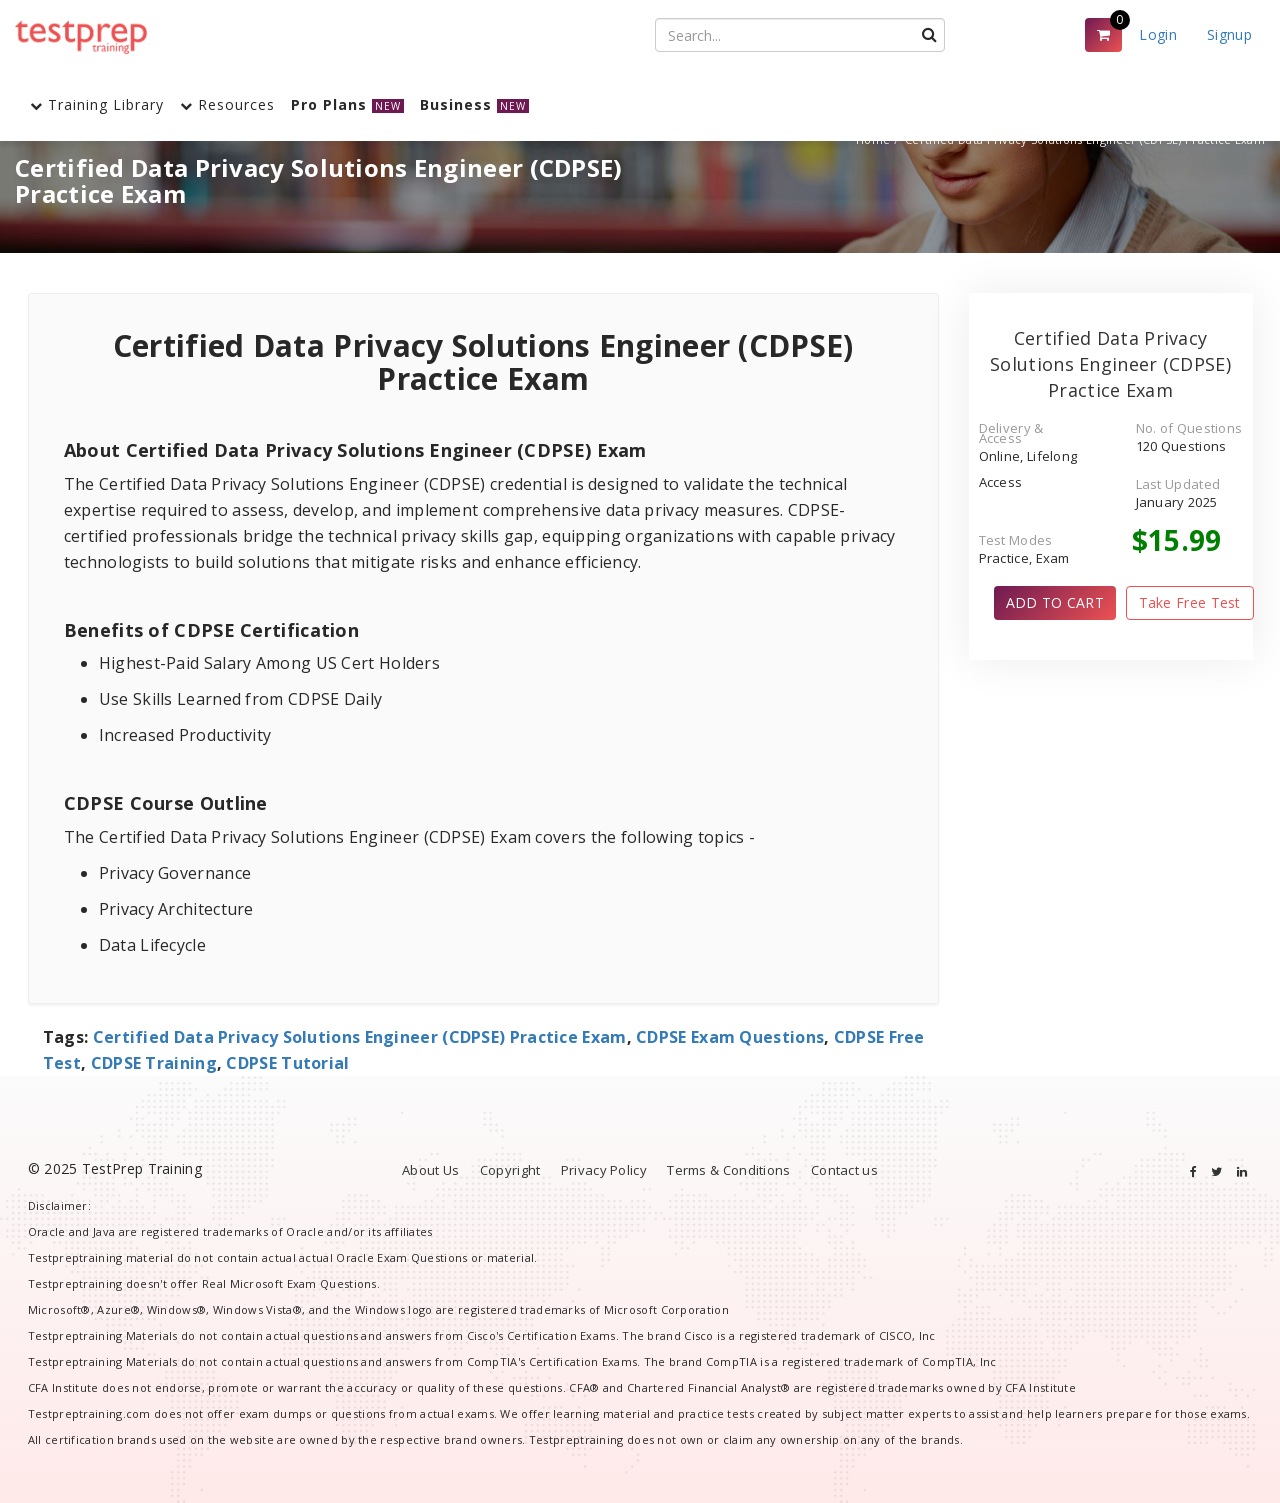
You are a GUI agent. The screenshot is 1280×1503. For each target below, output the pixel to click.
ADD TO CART (1055, 602)
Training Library (97, 104)
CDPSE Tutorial (287, 1063)
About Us (430, 1170)
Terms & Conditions (728, 1170)
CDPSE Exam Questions (730, 1037)
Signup (1229, 34)
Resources (227, 104)
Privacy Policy (604, 1170)
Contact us (844, 1170)
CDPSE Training (154, 1063)
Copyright (510, 1170)
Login (1158, 34)
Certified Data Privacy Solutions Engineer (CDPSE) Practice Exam (360, 1037)
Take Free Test (1190, 602)
